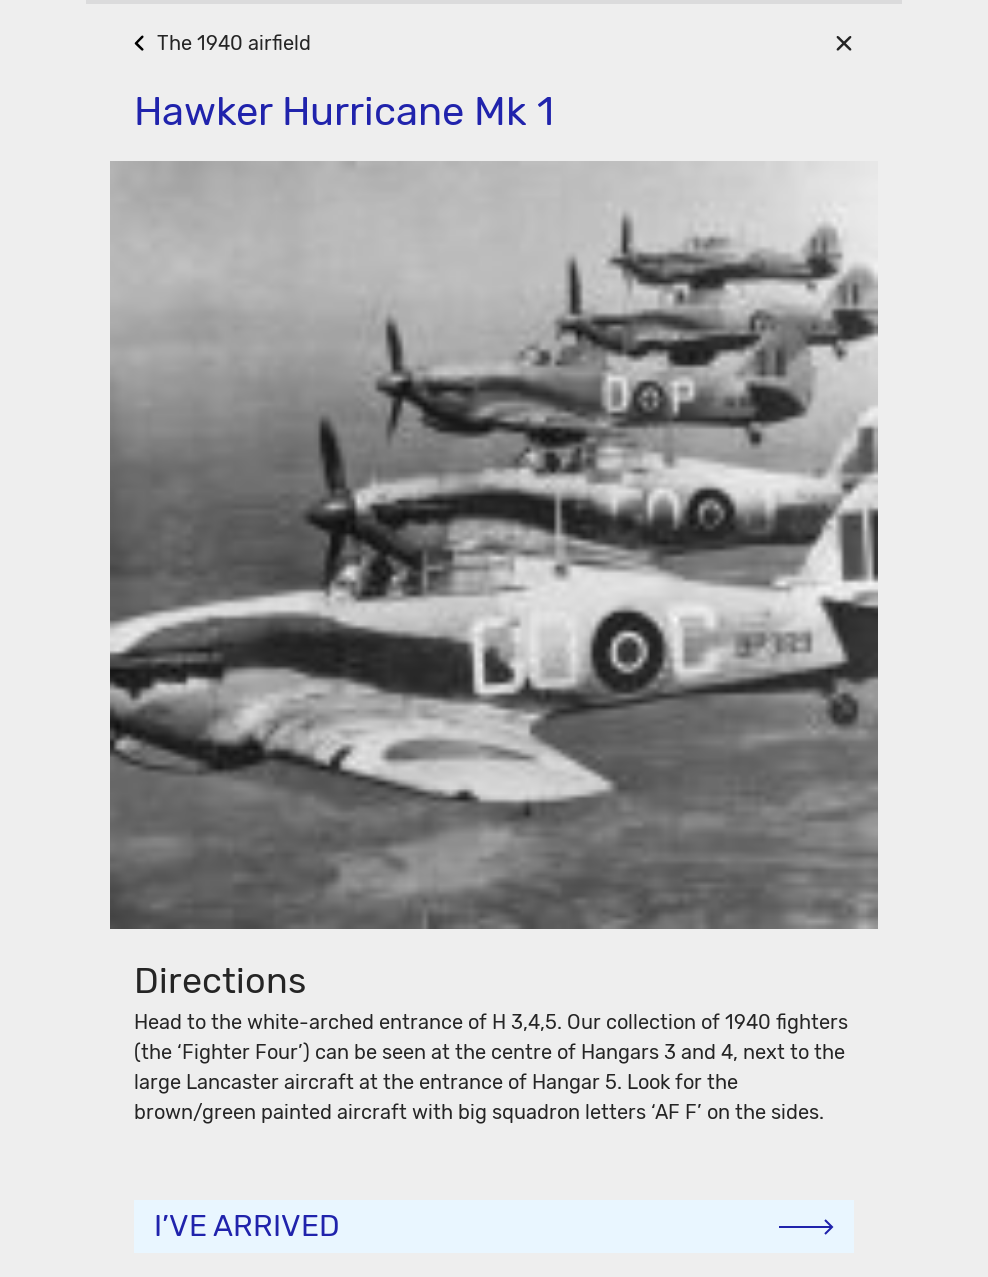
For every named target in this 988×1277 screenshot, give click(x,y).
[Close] (843, 42)
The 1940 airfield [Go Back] (234, 43)
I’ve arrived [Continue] (247, 1226)
